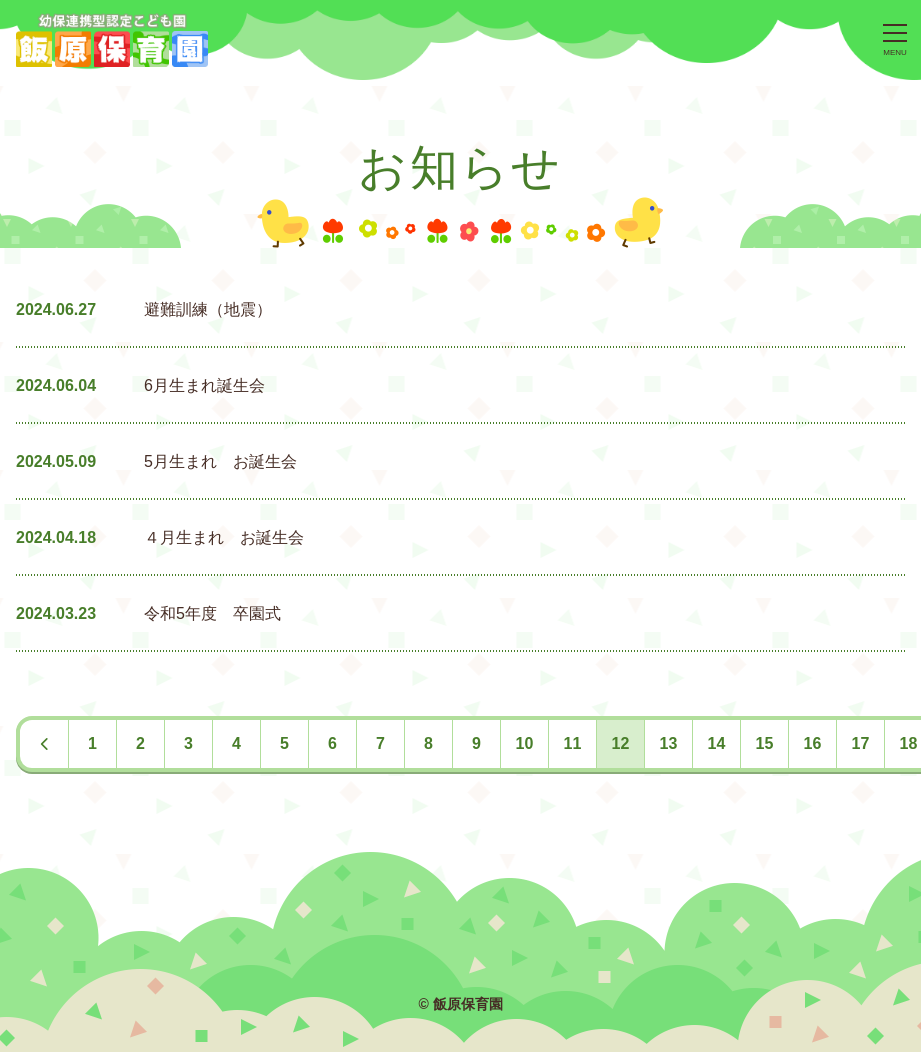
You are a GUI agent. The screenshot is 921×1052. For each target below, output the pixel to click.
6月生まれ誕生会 (204, 385)
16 (813, 743)
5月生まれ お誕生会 (220, 461)
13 (669, 743)
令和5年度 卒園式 (212, 613)
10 (525, 743)
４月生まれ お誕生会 (224, 537)
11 (573, 743)
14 (717, 743)
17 (861, 743)
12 (621, 743)
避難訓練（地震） (208, 309)
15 (765, 743)
